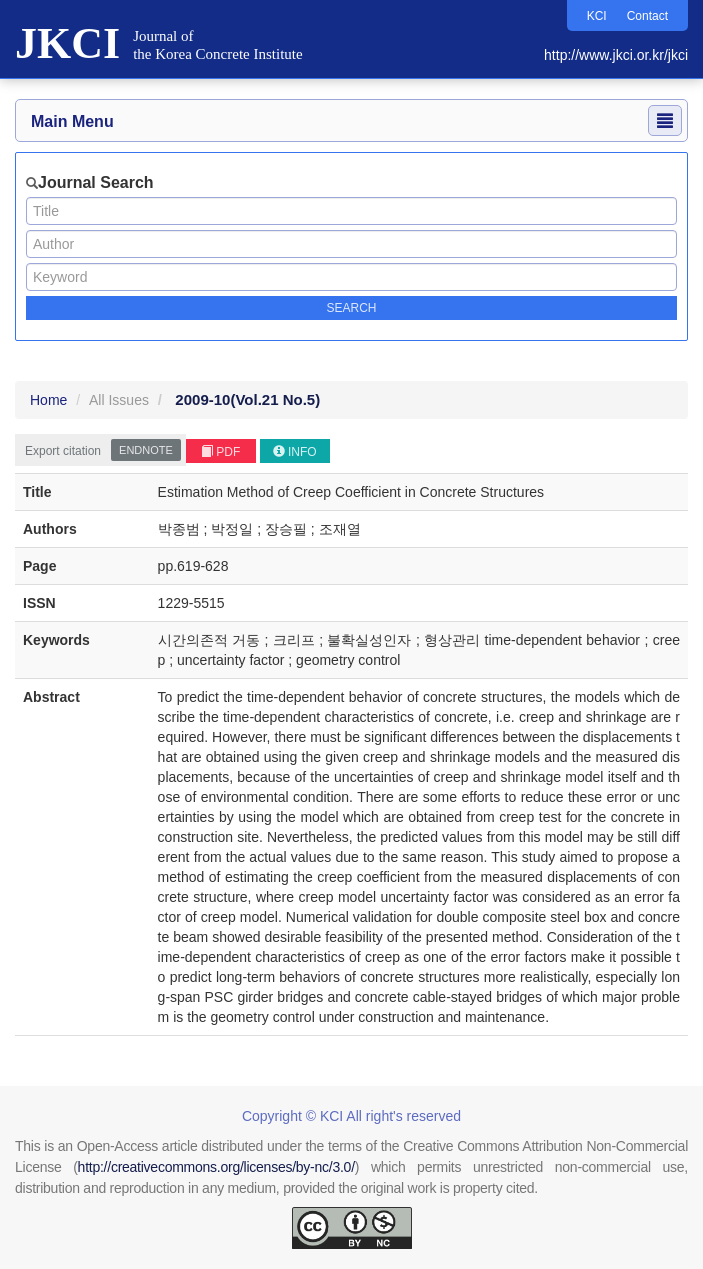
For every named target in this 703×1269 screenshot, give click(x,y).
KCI (597, 16)
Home (48, 400)
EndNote (146, 450)
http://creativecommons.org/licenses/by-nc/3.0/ (216, 1167)
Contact (647, 16)
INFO (295, 452)
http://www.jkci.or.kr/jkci (616, 55)
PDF (220, 452)
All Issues (119, 400)
